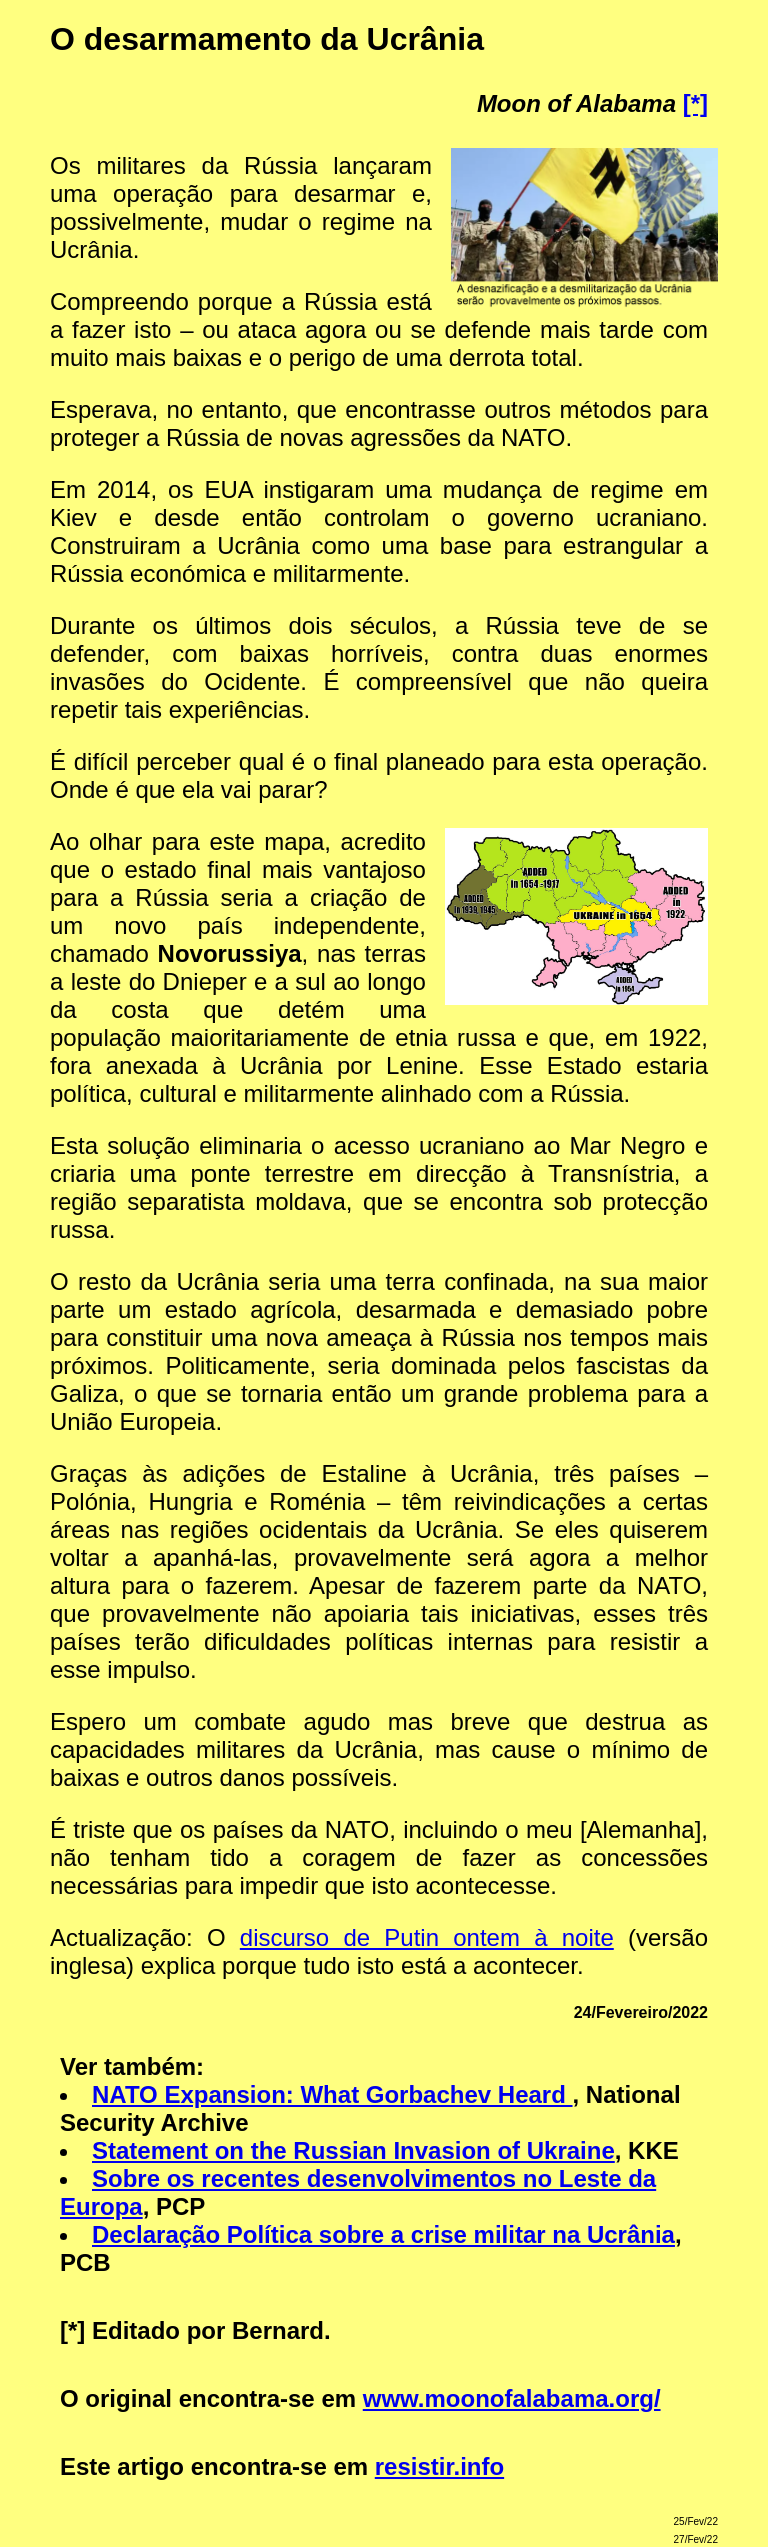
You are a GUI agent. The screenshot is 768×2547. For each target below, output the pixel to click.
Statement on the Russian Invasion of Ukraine (353, 2150)
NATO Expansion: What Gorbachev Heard (332, 2094)
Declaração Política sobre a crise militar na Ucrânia (383, 2234)
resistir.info (439, 2466)
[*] (695, 103)
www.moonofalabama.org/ (512, 2398)
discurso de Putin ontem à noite (427, 1937)
